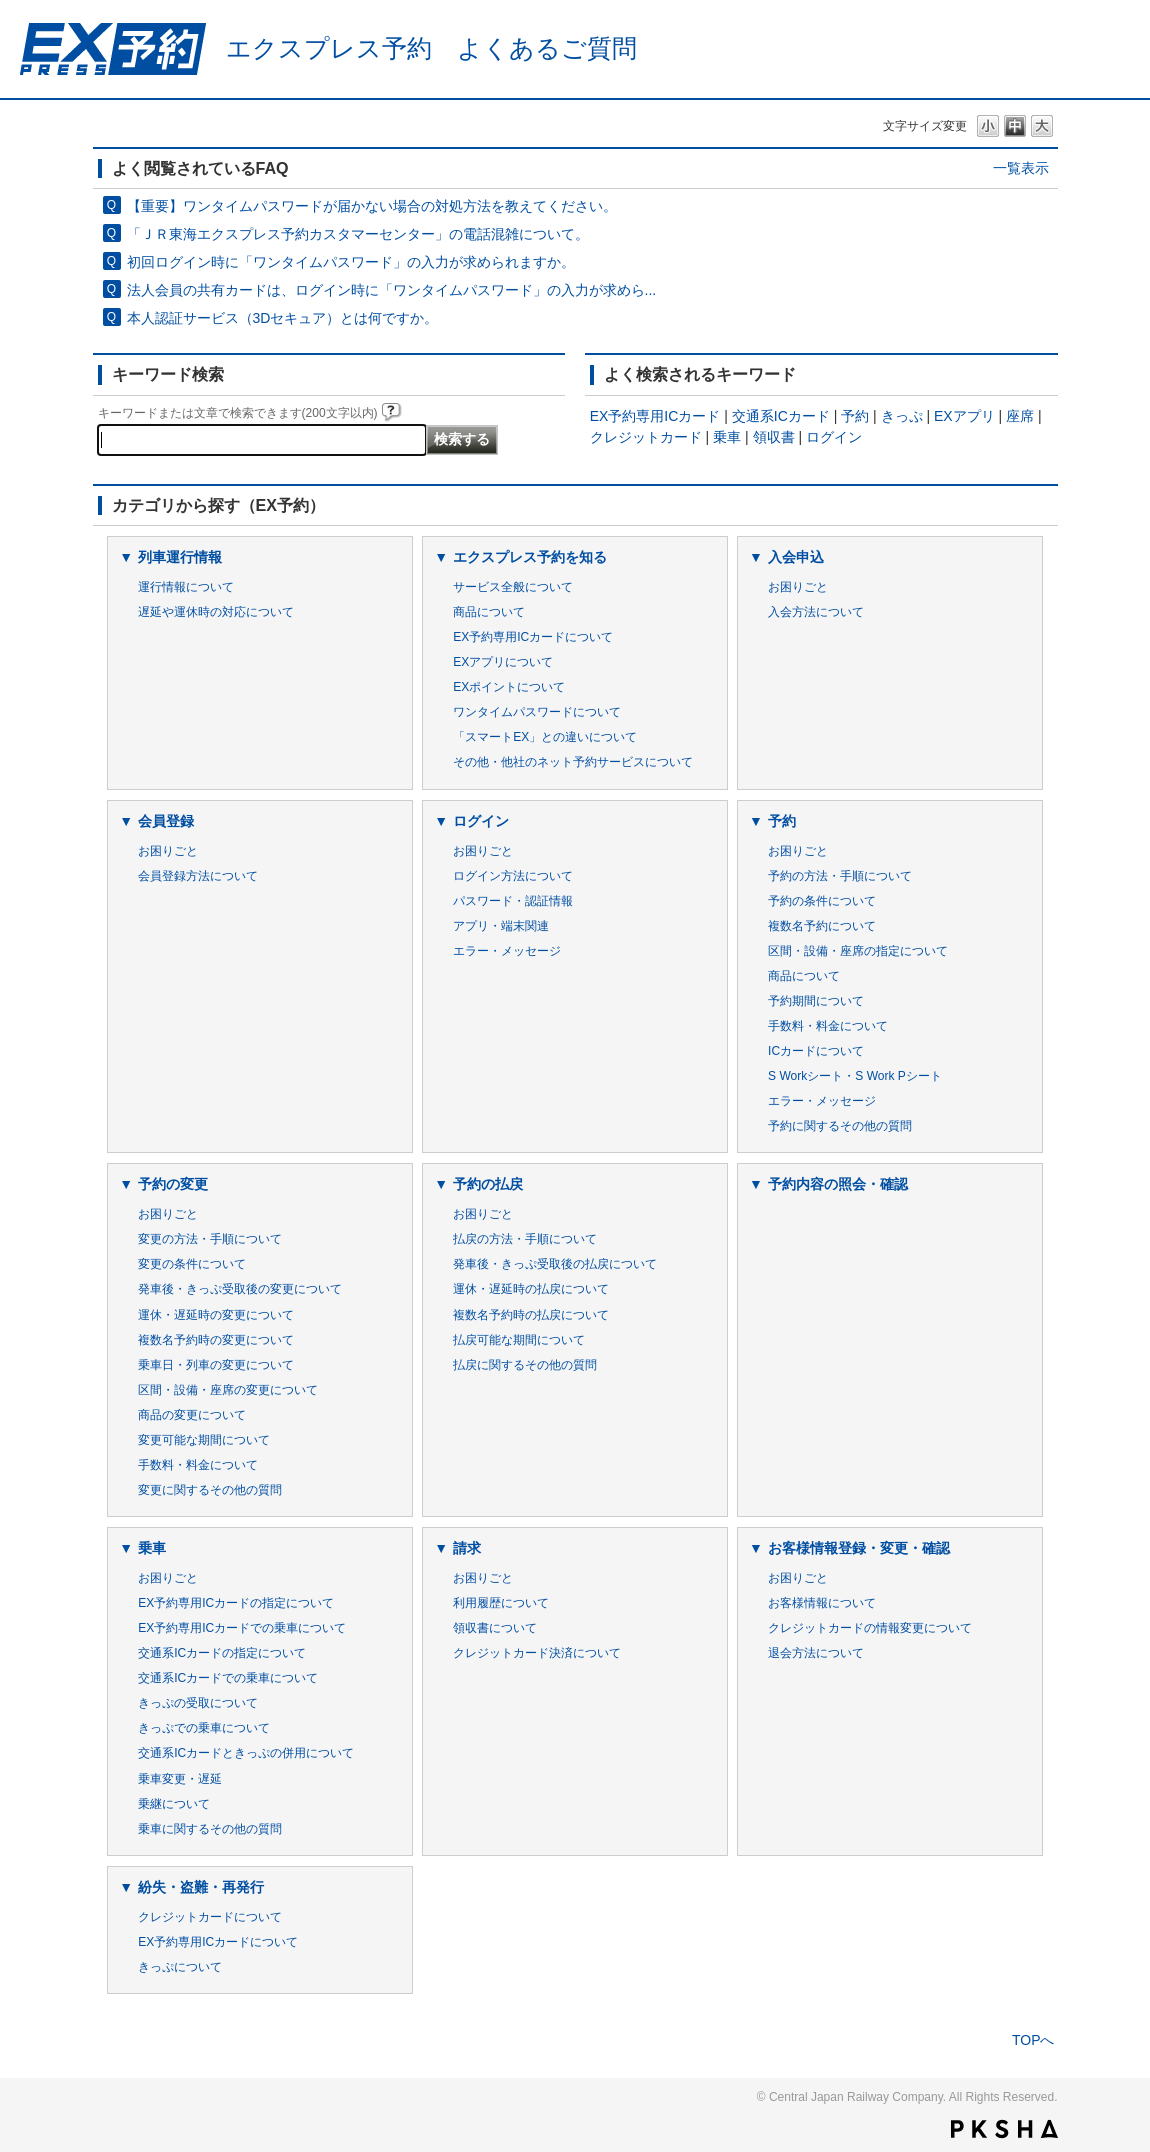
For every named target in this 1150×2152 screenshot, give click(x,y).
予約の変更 (173, 1184)
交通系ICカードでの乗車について (228, 1678)
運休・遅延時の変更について (216, 1315)
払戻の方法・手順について (525, 1239)
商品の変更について (192, 1415)
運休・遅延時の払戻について (531, 1289)
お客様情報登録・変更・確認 (859, 1548)
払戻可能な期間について (519, 1340)
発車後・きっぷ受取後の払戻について (555, 1264)
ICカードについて (816, 1051)
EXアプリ (964, 416)
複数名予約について (822, 926)
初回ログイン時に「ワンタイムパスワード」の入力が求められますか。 (351, 262)
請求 (467, 1548)
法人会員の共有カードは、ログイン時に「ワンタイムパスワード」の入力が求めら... (392, 290)
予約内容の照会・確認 (838, 1184)
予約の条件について (822, 901)
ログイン (834, 437)
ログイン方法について (513, 876)
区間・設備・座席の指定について (858, 951)
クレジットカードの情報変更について (870, 1628)
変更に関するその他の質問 (210, 1490)
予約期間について (816, 1001)
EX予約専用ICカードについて (533, 637)
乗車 (727, 437)
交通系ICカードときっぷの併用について (246, 1753)
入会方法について (816, 612)
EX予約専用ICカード (655, 416)
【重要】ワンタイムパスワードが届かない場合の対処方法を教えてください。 (372, 206)
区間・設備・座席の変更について (228, 1390)
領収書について (495, 1628)
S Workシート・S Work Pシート (855, 1076)
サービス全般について (513, 587)
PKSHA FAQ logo (1004, 2129)
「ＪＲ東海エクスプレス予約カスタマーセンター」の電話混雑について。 (358, 234)
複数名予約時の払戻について (531, 1315)
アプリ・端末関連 (501, 926)
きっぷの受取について (198, 1703)
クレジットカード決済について (537, 1653)
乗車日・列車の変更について (216, 1365)
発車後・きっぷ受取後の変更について (240, 1289)
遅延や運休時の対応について (216, 612)
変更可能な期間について (204, 1440)
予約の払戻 (488, 1184)
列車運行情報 (180, 557)
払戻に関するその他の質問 (525, 1365)
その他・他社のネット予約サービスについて (573, 762)
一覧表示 (1021, 168)
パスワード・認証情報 (513, 901)
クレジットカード (646, 437)
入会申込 (796, 557)
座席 (1020, 416)
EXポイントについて (509, 687)
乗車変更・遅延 (180, 1779)
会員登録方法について (198, 876)
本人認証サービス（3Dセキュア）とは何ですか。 (283, 318)
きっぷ (902, 416)
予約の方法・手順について (840, 876)
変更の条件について (192, 1264)
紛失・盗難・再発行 (201, 1887)
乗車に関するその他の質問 (210, 1829)
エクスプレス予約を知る (530, 557)
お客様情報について (822, 1603)
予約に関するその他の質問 (840, 1126)
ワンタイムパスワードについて (537, 712)
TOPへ (1033, 2040)
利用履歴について (501, 1603)
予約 (855, 416)
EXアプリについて (503, 662)
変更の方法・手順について (210, 1239)
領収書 (774, 437)
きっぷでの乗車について (204, 1728)
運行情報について (186, 587)
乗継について (174, 1804)
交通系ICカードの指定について (222, 1653)
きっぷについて (180, 1967)
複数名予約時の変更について (216, 1340)
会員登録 (166, 821)
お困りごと (798, 587)
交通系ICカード (781, 416)
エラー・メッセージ (507, 951)
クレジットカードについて (210, 1917)
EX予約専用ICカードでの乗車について (242, 1628)
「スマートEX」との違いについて (545, 737)
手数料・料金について (828, 1026)
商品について (489, 612)
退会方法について (816, 1653)
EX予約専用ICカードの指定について (236, 1603)
